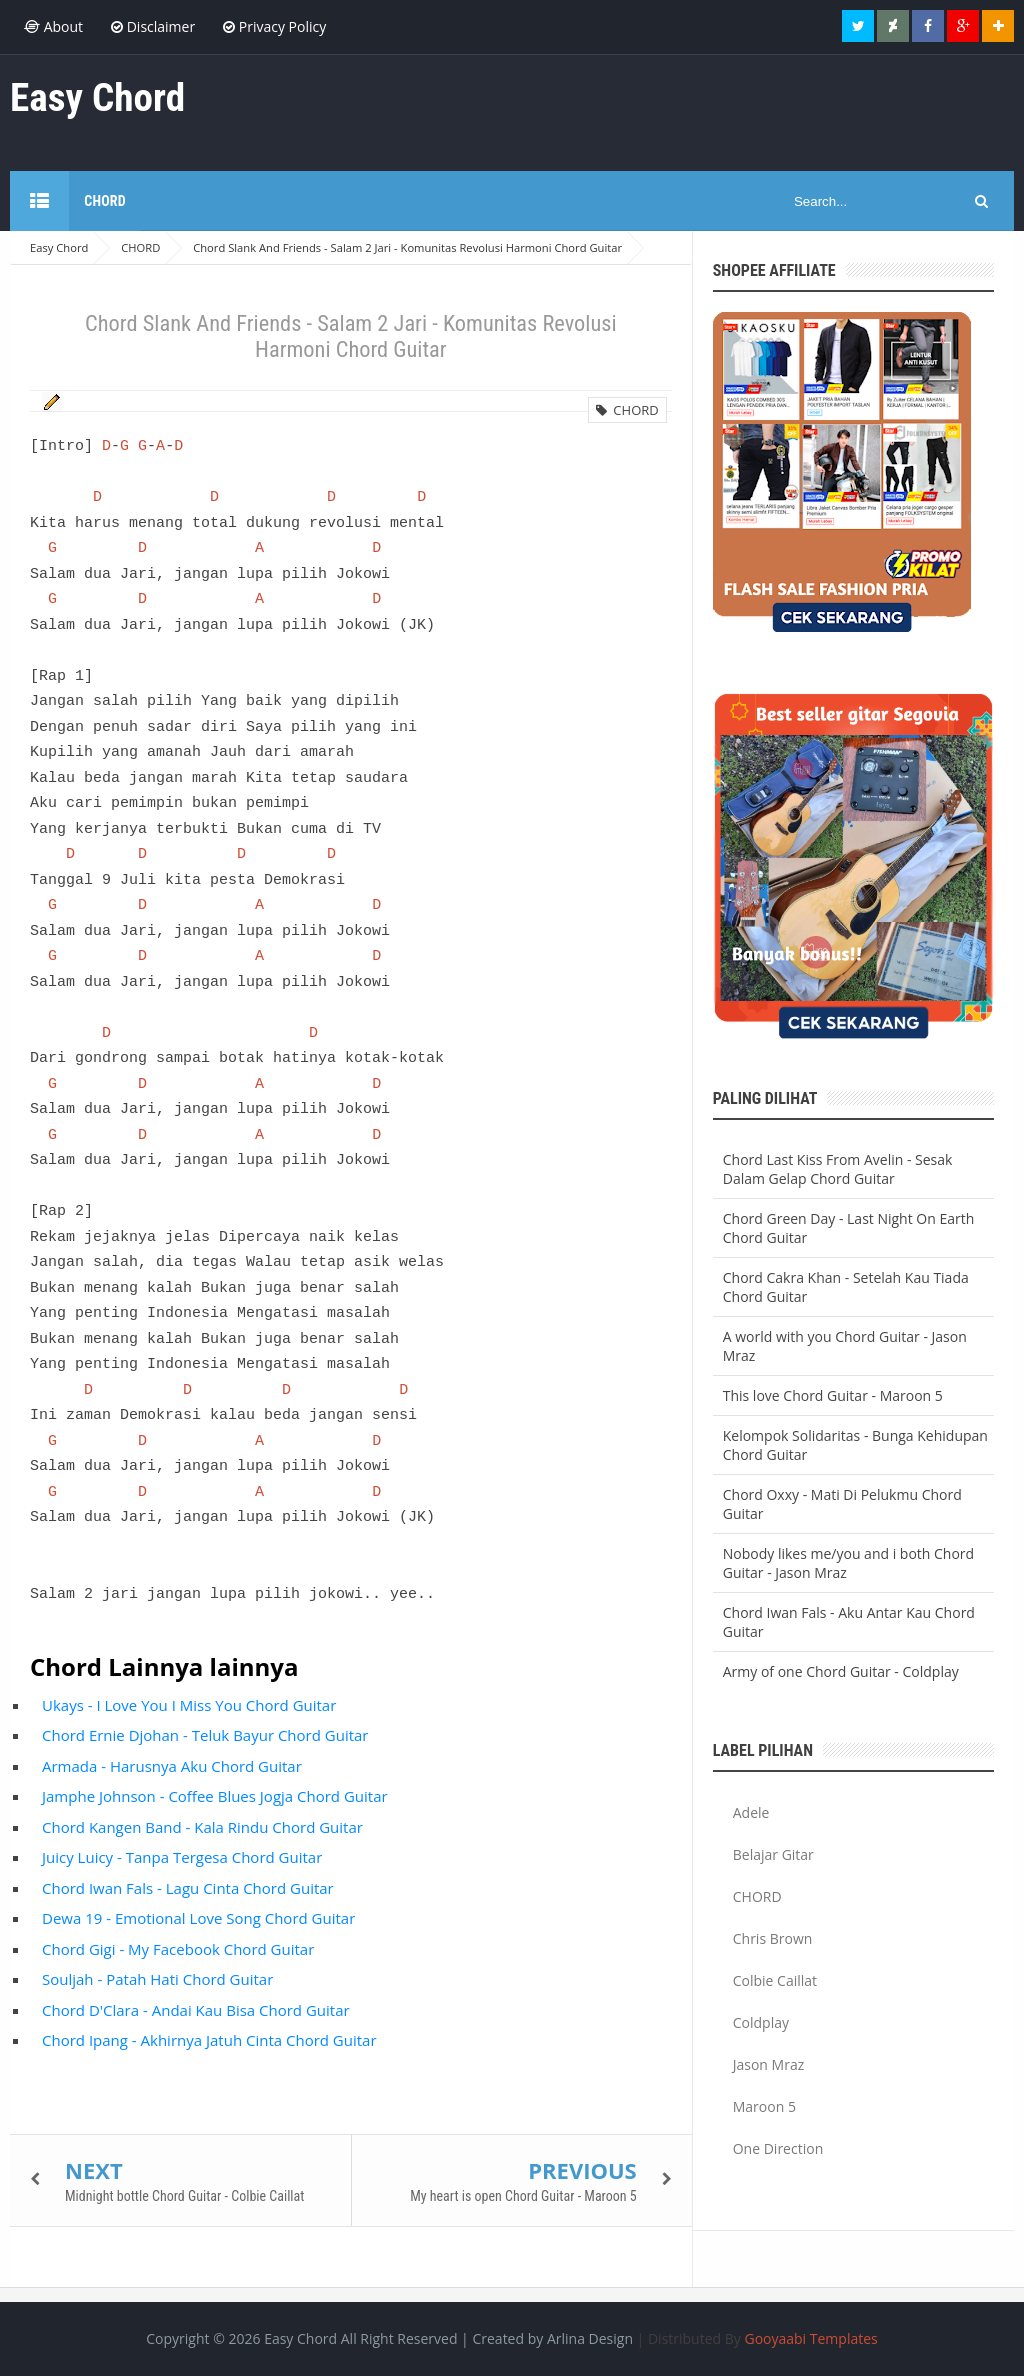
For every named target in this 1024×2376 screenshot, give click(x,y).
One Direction (778, 2148)
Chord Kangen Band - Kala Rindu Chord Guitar (202, 1827)
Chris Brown (773, 1938)
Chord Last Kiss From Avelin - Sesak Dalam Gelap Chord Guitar (838, 1169)
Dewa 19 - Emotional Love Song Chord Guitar (198, 1918)
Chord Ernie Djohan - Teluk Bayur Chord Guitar (205, 1735)
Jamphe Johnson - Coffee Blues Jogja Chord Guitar (215, 1796)
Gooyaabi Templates (810, 2338)
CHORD (627, 410)
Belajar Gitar (773, 1854)
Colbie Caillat (775, 1980)
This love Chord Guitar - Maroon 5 (833, 1395)
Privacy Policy (274, 26)
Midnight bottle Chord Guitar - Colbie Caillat (184, 2196)
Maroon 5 (764, 2106)
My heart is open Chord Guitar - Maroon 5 (523, 2196)
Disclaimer (153, 26)
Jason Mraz (769, 2064)
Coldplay (761, 2022)
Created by (552, 2339)
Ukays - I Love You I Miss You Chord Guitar (189, 1705)
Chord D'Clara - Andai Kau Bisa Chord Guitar (196, 2010)
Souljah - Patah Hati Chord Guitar (157, 1979)
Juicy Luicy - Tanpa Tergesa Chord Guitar (182, 1857)
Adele (751, 1812)
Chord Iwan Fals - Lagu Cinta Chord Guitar (188, 1888)
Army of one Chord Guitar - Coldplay (841, 1671)
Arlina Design (590, 2338)
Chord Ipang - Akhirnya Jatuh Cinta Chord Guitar (209, 2040)
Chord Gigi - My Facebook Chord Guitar (178, 1949)
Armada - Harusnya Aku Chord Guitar (172, 1766)
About (53, 26)
